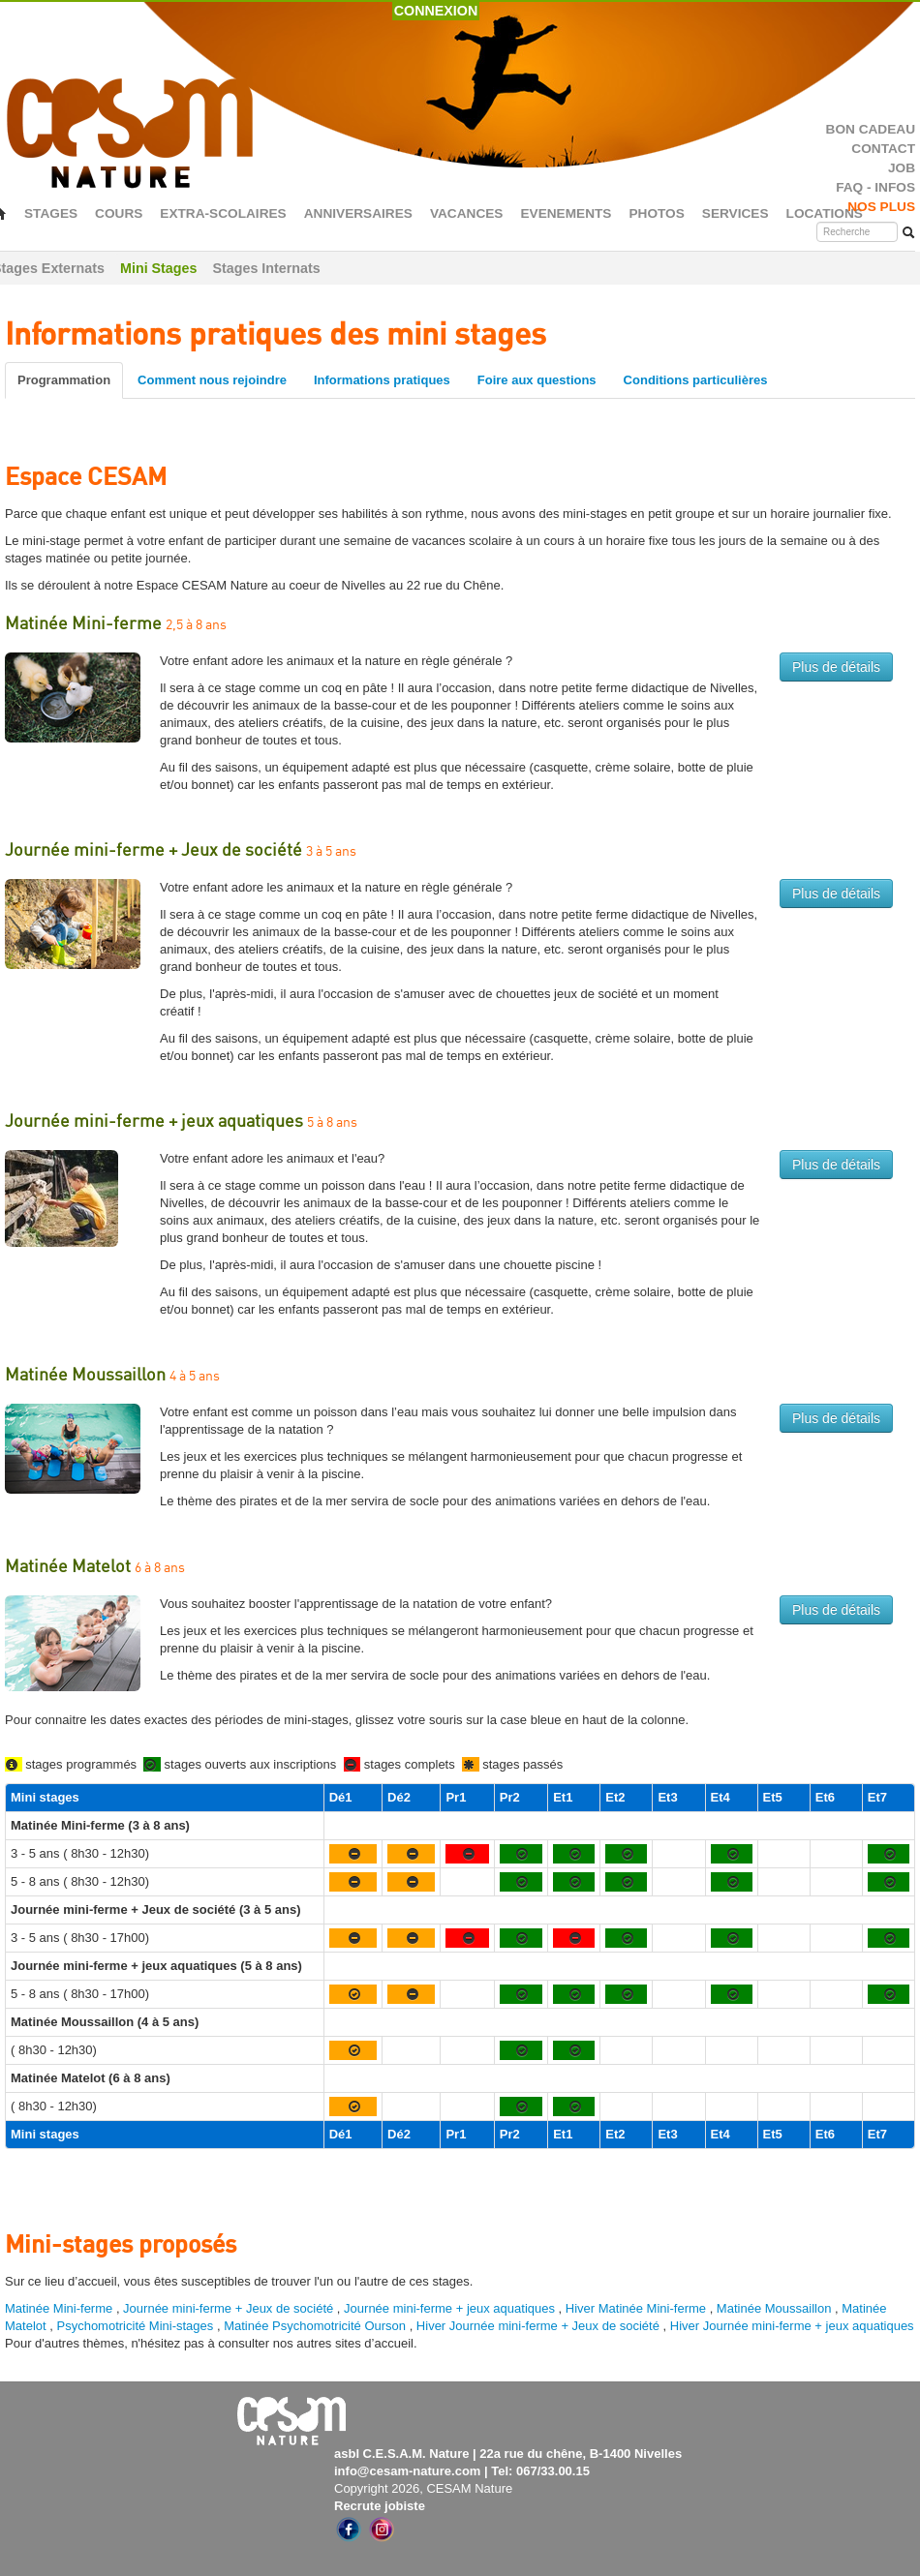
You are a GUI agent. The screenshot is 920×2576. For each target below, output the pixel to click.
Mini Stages (158, 268)
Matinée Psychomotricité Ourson (315, 2325)
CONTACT (883, 148)
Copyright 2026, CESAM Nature (423, 2488)
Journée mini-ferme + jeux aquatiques (449, 2308)
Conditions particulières (696, 380)
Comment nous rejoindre (212, 380)
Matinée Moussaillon (774, 2308)
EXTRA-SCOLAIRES (223, 213)
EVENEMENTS (565, 213)
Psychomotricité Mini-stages (134, 2325)
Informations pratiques (382, 380)
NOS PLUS (881, 206)
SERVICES (735, 213)
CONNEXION (436, 10)
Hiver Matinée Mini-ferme (636, 2308)
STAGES (50, 213)
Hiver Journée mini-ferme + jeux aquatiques (792, 2325)
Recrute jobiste (379, 2506)
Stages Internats (266, 268)
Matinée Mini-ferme (58, 2308)
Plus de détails (836, 667)
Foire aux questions (537, 380)
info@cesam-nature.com (407, 2471)
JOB (901, 168)
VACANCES (467, 213)
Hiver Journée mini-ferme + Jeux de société (537, 2325)
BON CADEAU (870, 129)
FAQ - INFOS (875, 187)
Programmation (63, 380)
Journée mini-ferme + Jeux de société (228, 2308)
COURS (118, 213)
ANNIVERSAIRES (358, 213)
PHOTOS (656, 213)
